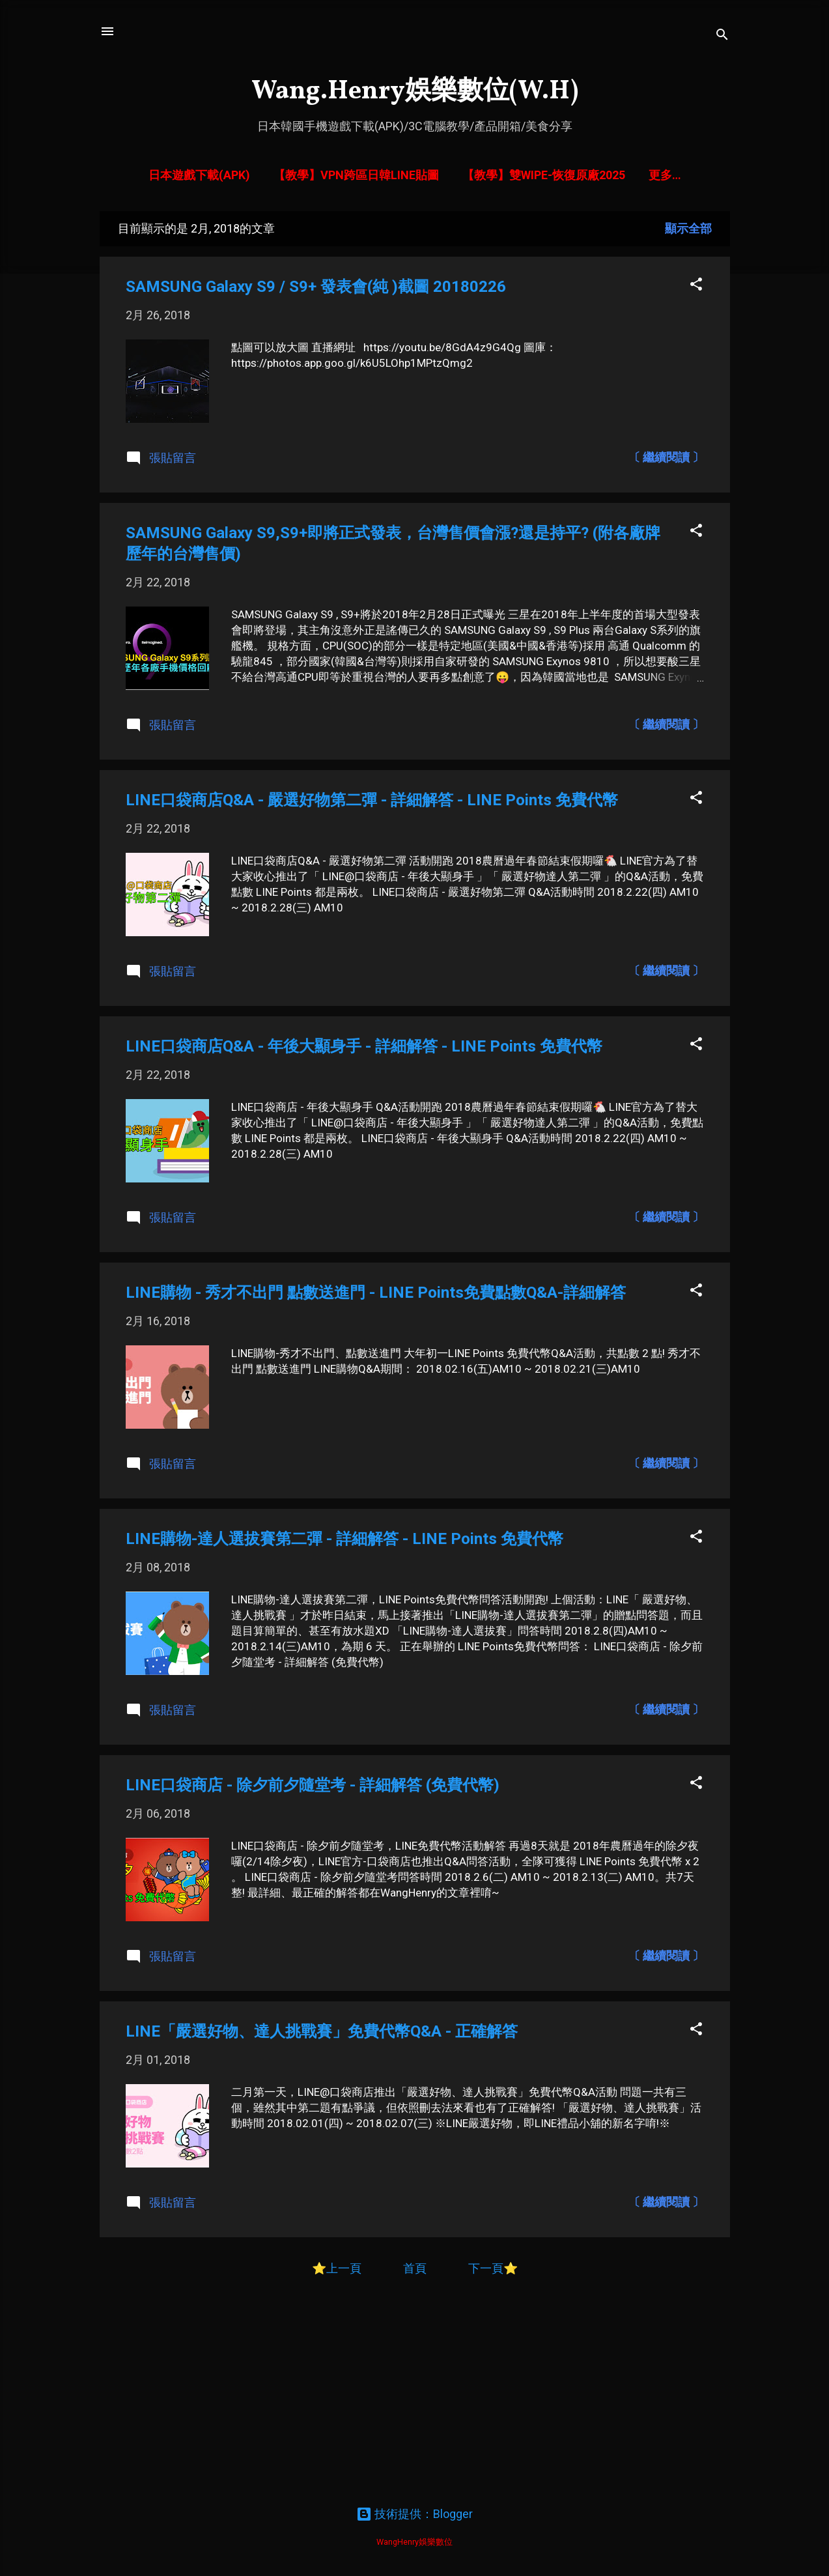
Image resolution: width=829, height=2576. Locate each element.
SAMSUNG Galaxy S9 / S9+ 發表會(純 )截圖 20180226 (316, 289)
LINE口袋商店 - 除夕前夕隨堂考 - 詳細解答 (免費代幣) (312, 1788)
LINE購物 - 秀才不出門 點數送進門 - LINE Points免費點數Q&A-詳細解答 (376, 1295)
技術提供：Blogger (414, 2514)
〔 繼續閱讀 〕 (666, 459)
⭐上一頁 (336, 2271)
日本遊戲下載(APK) (227, 175)
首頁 (416, 2271)
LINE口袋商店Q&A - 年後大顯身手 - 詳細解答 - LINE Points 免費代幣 (364, 1049)
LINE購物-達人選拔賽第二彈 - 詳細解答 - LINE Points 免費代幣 (344, 1541)
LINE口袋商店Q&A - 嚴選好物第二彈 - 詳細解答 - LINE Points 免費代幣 (372, 803)
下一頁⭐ (493, 2271)
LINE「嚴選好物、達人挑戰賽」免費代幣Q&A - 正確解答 (322, 2034)
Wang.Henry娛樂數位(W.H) (414, 92)
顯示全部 (688, 231)
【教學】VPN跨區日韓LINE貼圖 (384, 175)
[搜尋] (722, 35)
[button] (696, 287)
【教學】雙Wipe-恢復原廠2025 (571, 175)
